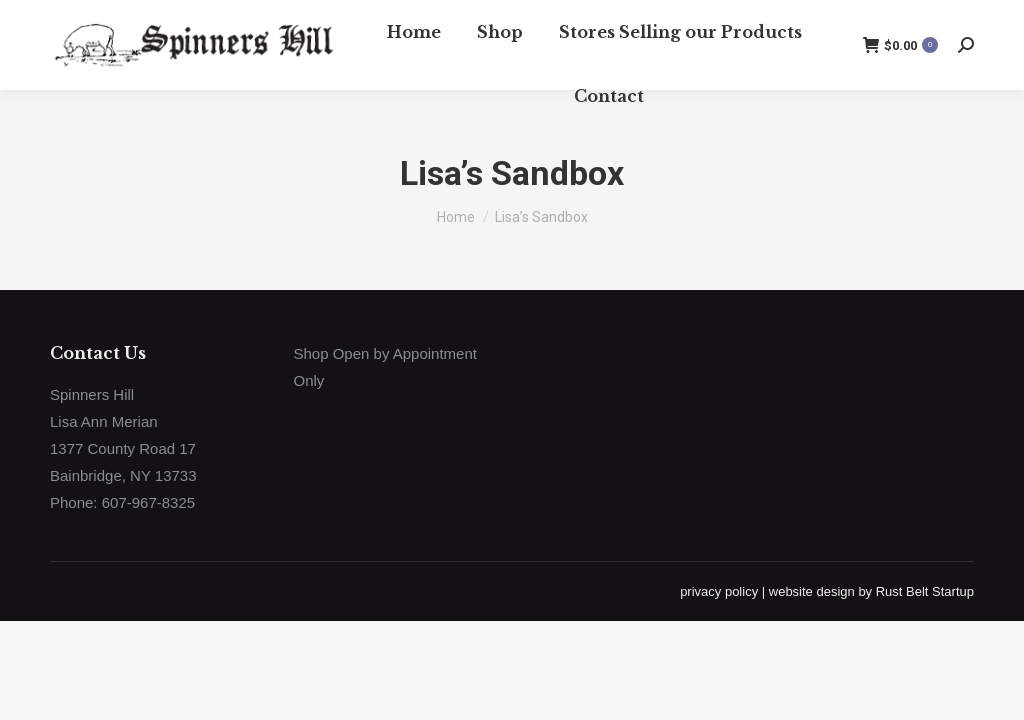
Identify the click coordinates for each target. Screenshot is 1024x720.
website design (812, 591)
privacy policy (719, 591)
